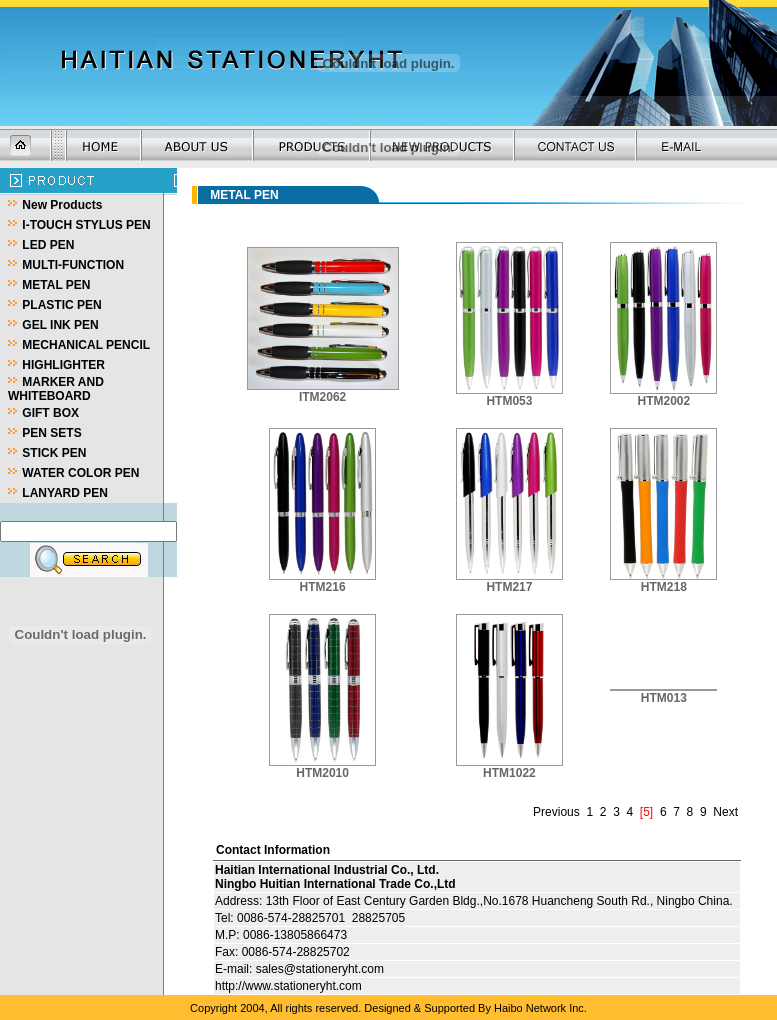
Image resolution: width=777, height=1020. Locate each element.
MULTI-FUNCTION (73, 265)
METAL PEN (56, 285)
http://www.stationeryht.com (288, 986)
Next (725, 812)
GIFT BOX (50, 413)
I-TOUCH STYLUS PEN (86, 225)
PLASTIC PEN (61, 305)
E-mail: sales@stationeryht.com (299, 969)
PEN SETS (51, 433)
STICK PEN (54, 453)
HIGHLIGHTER (63, 365)
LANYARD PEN (65, 493)
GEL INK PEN (60, 325)
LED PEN (48, 245)
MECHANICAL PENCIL (86, 345)
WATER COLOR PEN (80, 473)
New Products (62, 205)
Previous (556, 812)
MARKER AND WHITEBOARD (56, 389)
